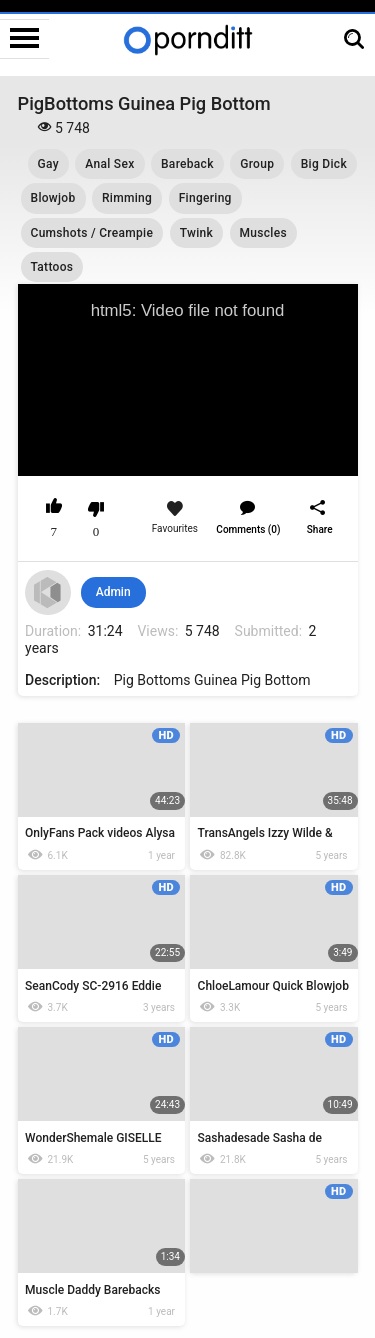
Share (320, 529)
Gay (48, 164)
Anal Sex (109, 164)
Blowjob (53, 198)
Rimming (127, 198)
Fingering (205, 198)
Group (257, 164)
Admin (113, 592)
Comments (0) (248, 529)
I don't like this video (96, 509)
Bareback (187, 164)
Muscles (263, 233)
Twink (196, 233)
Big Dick (324, 164)
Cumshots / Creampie (92, 233)
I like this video (54, 509)
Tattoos (52, 267)
